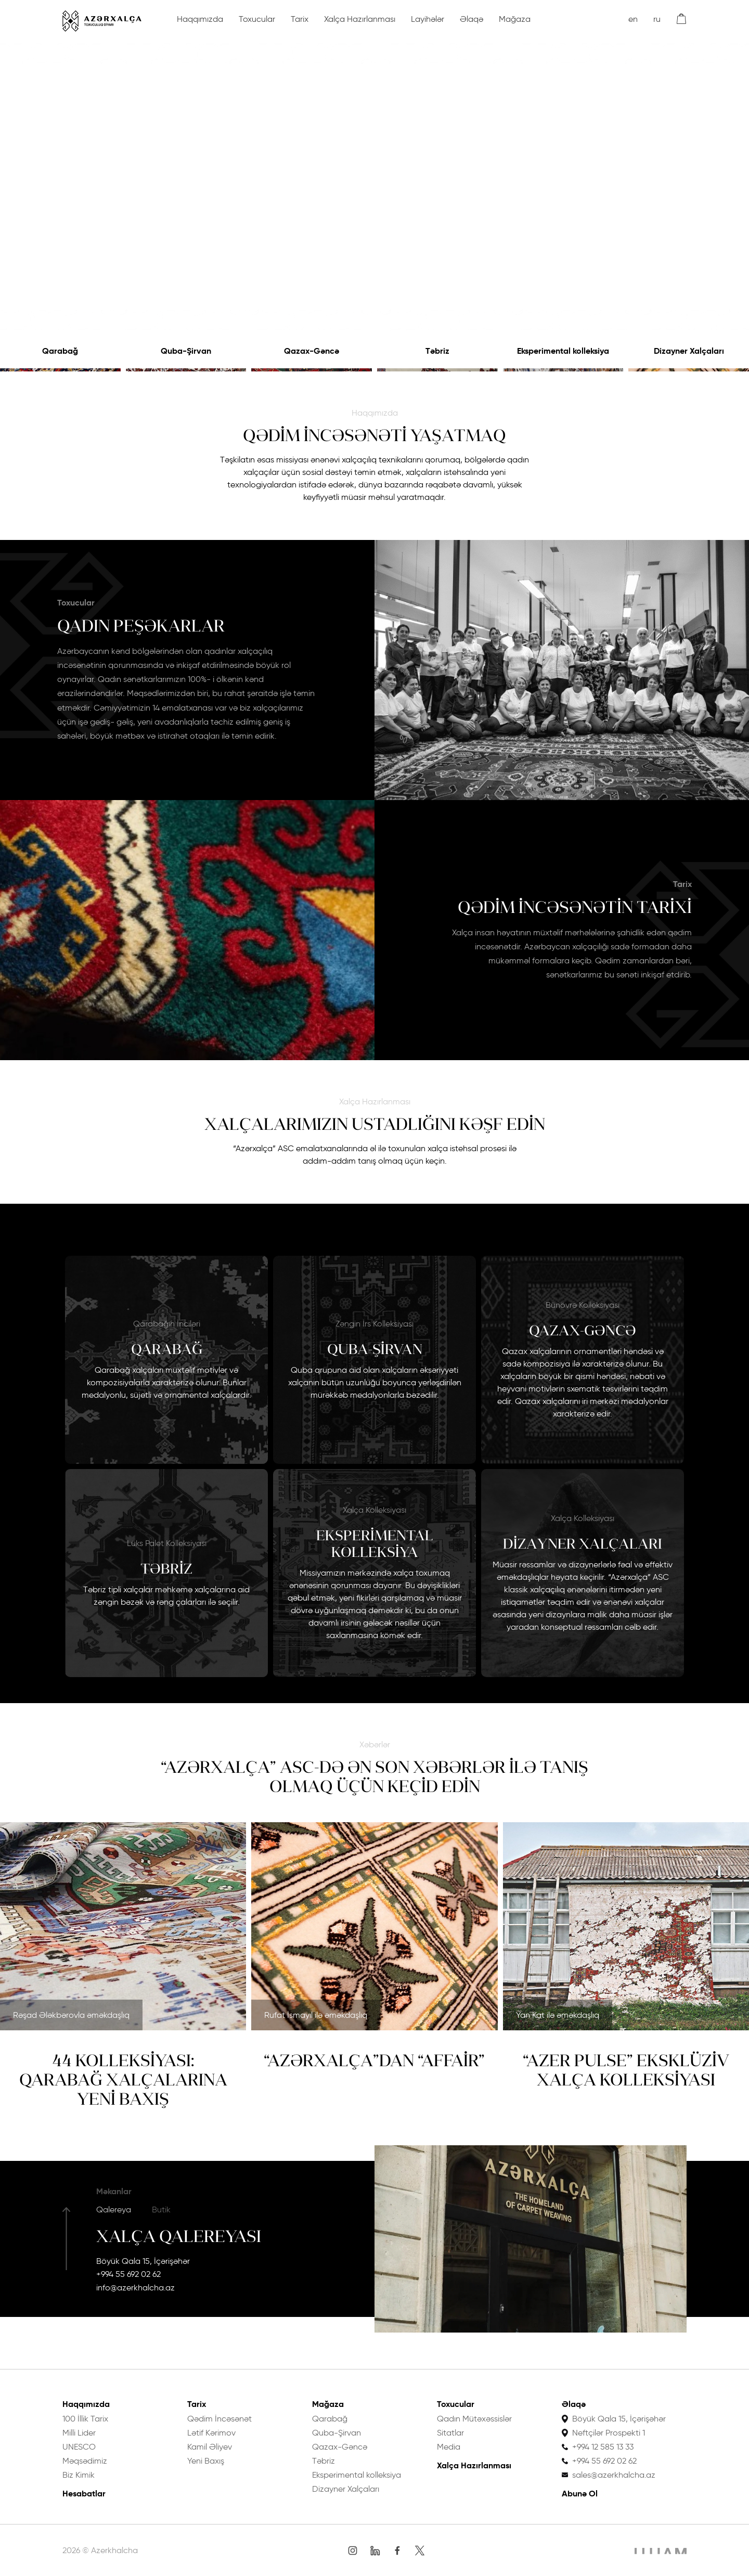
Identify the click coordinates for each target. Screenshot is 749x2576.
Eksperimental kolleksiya (563, 350)
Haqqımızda (200, 19)
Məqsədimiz (84, 2461)
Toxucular (257, 19)
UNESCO (79, 2447)
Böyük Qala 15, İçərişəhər (143, 2261)
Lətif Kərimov (211, 2433)
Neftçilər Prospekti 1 (608, 2433)
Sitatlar (450, 2433)
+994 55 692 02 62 (128, 2274)
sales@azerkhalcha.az (613, 2475)
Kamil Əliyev (209, 2447)
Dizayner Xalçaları (689, 350)
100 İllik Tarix (85, 2419)
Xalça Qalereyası (178, 2236)
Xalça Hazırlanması (359, 19)
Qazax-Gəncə (311, 350)
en (633, 19)
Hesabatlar (84, 2493)
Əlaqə (471, 19)
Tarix (299, 19)
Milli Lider (79, 2433)
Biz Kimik (78, 2475)
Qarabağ (60, 350)
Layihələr (427, 19)
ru (657, 19)
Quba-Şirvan (186, 350)
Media (448, 2447)
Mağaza (515, 19)
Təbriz (437, 350)
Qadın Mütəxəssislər (474, 2419)
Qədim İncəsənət (219, 2419)
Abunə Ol (580, 2493)
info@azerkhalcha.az (135, 2287)
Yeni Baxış (205, 2461)
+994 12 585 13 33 (603, 2447)
